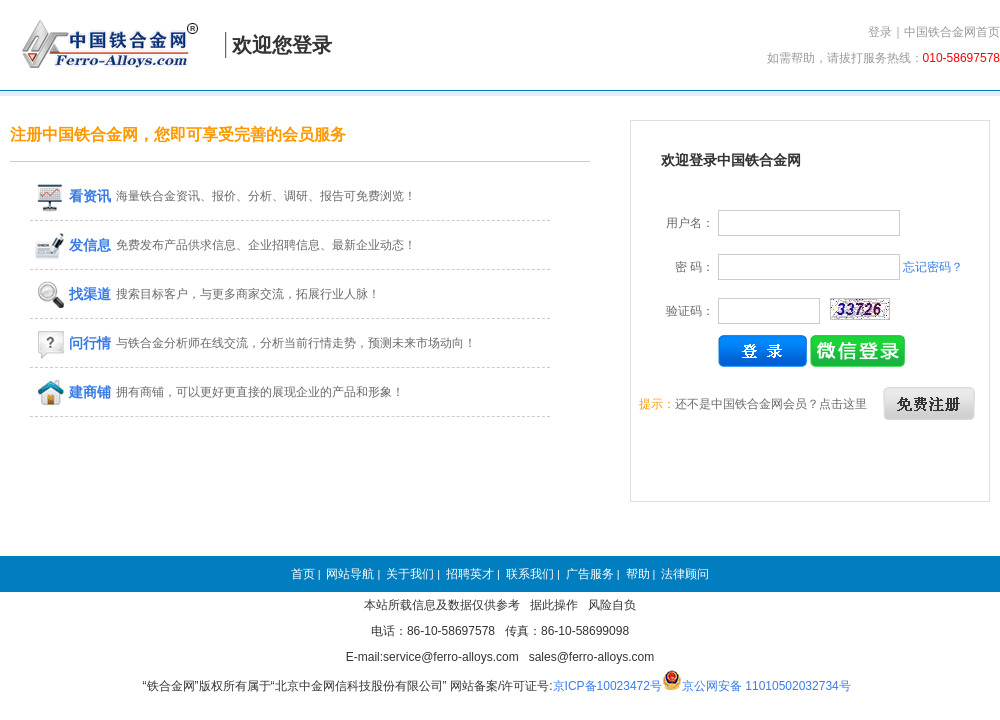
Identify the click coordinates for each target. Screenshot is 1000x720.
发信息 (73, 245)
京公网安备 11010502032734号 (766, 686)
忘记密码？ (933, 267)
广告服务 (590, 574)
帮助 (638, 574)
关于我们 (410, 574)
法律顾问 (685, 574)
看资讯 (73, 196)
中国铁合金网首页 (952, 32)
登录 (880, 32)
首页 (303, 574)
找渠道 (73, 294)
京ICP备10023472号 (607, 686)
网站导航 (350, 574)
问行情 (73, 343)
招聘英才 (470, 574)
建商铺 (73, 392)
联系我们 (530, 574)
